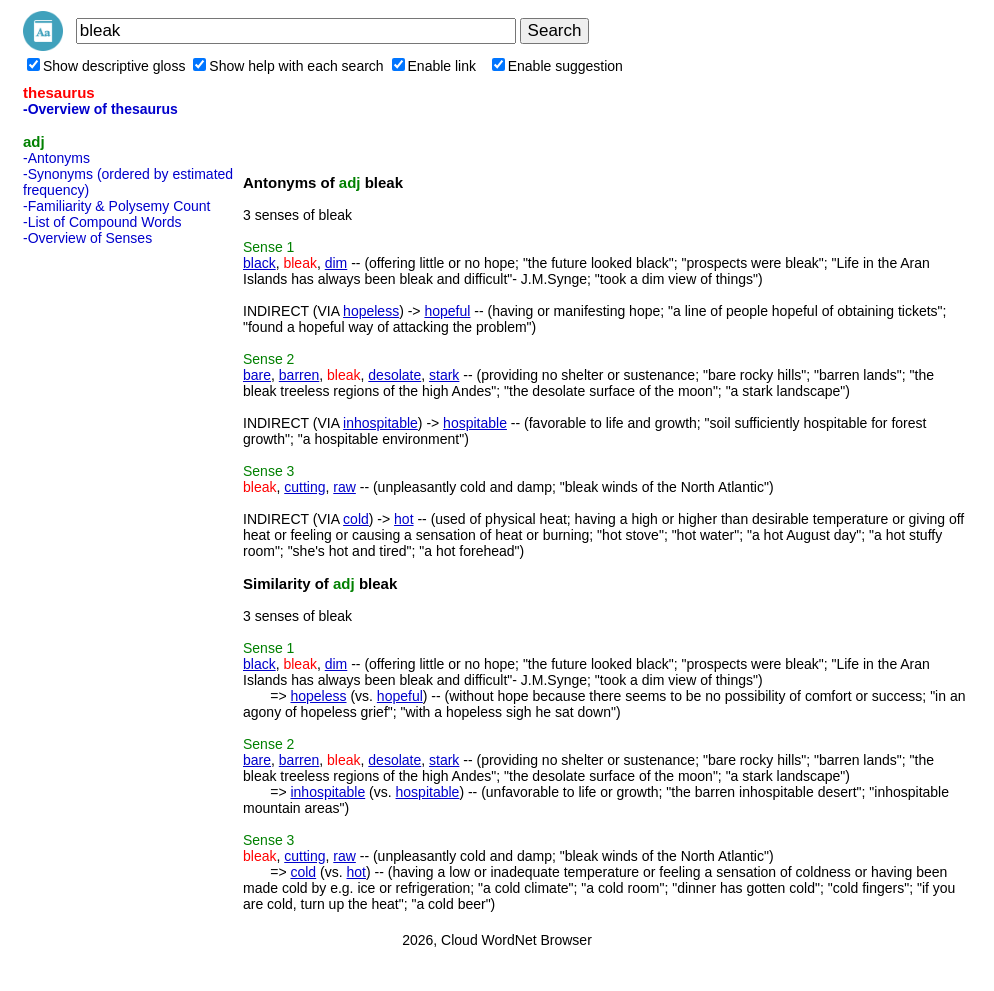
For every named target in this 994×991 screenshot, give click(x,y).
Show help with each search (288, 66)
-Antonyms (56, 158)
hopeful (447, 311)
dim (336, 263)
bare (257, 375)
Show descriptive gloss (106, 66)
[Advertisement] (103, 553)
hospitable (475, 423)
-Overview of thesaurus (100, 109)
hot (403, 519)
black (259, 263)
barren (299, 375)
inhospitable (380, 423)
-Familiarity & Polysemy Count (117, 206)
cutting (304, 487)
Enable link (434, 66)
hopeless (371, 311)
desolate (394, 375)
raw (344, 487)
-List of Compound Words (102, 222)
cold (356, 519)
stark (444, 375)
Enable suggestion (557, 66)
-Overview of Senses (87, 238)
